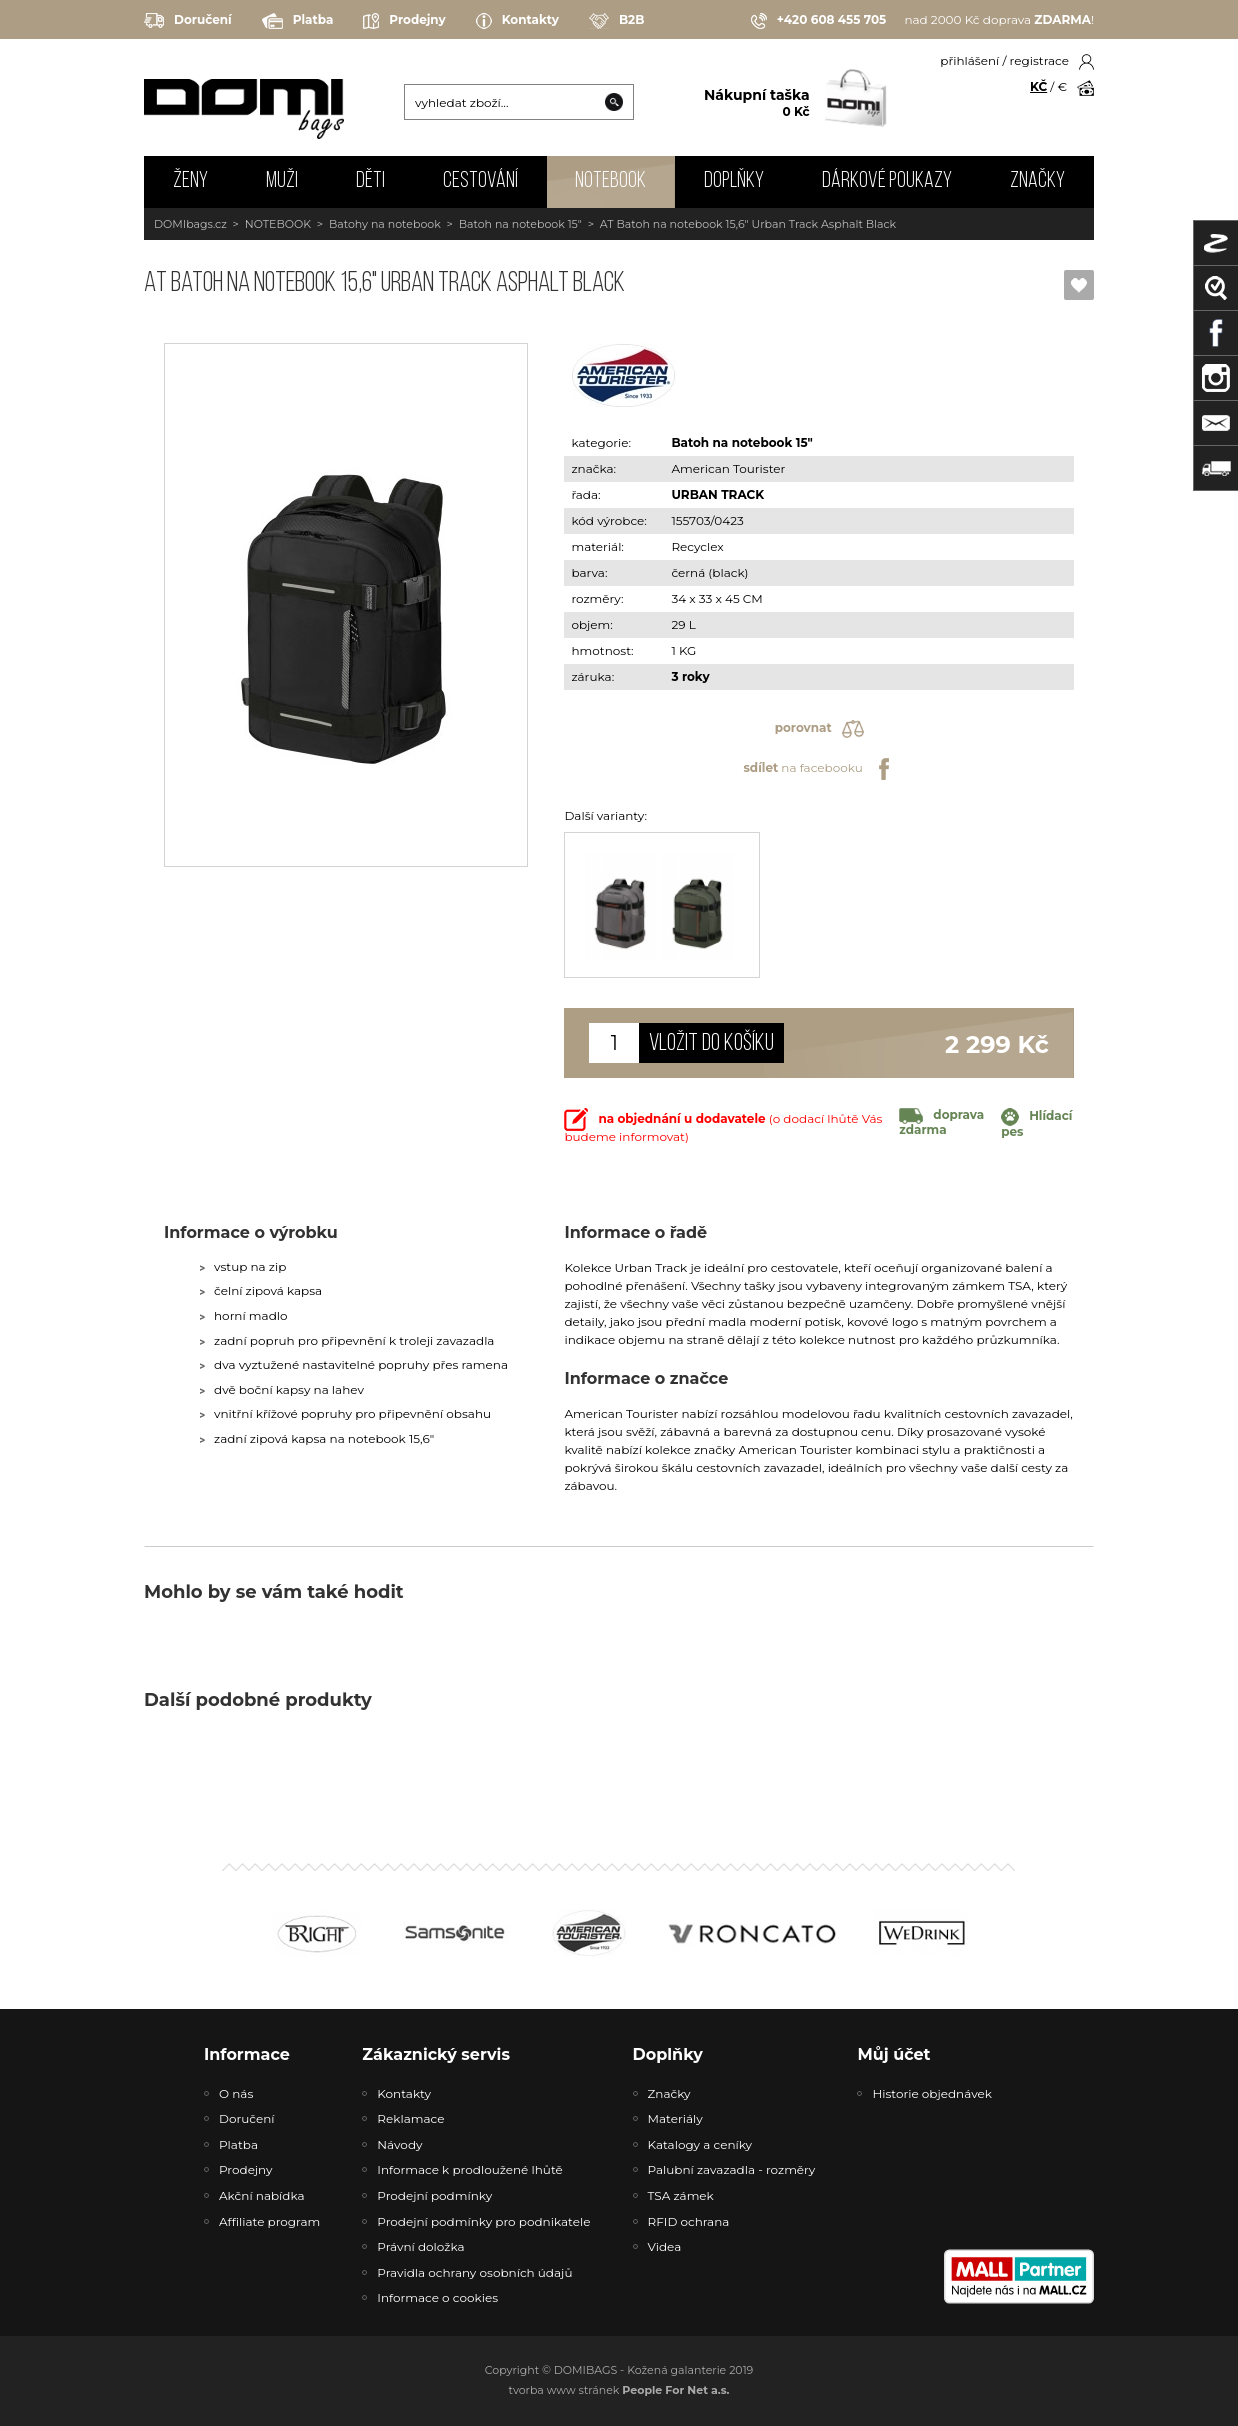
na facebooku (818, 769)
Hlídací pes (1036, 1123)
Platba (298, 21)
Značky (1037, 181)
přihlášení (969, 60)
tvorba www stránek (619, 2390)
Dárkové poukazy (887, 181)
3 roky (690, 676)
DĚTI (370, 181)
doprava (941, 1122)
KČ (1038, 86)
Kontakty (517, 21)
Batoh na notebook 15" (520, 224)
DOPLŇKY (734, 181)
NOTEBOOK (610, 181)
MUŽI (282, 181)
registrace (1039, 60)
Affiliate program (269, 2221)
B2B (616, 21)
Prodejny (404, 21)
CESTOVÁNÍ (480, 181)
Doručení (188, 20)
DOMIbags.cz (190, 224)
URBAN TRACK (717, 494)
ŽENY (190, 181)
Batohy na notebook (385, 224)
